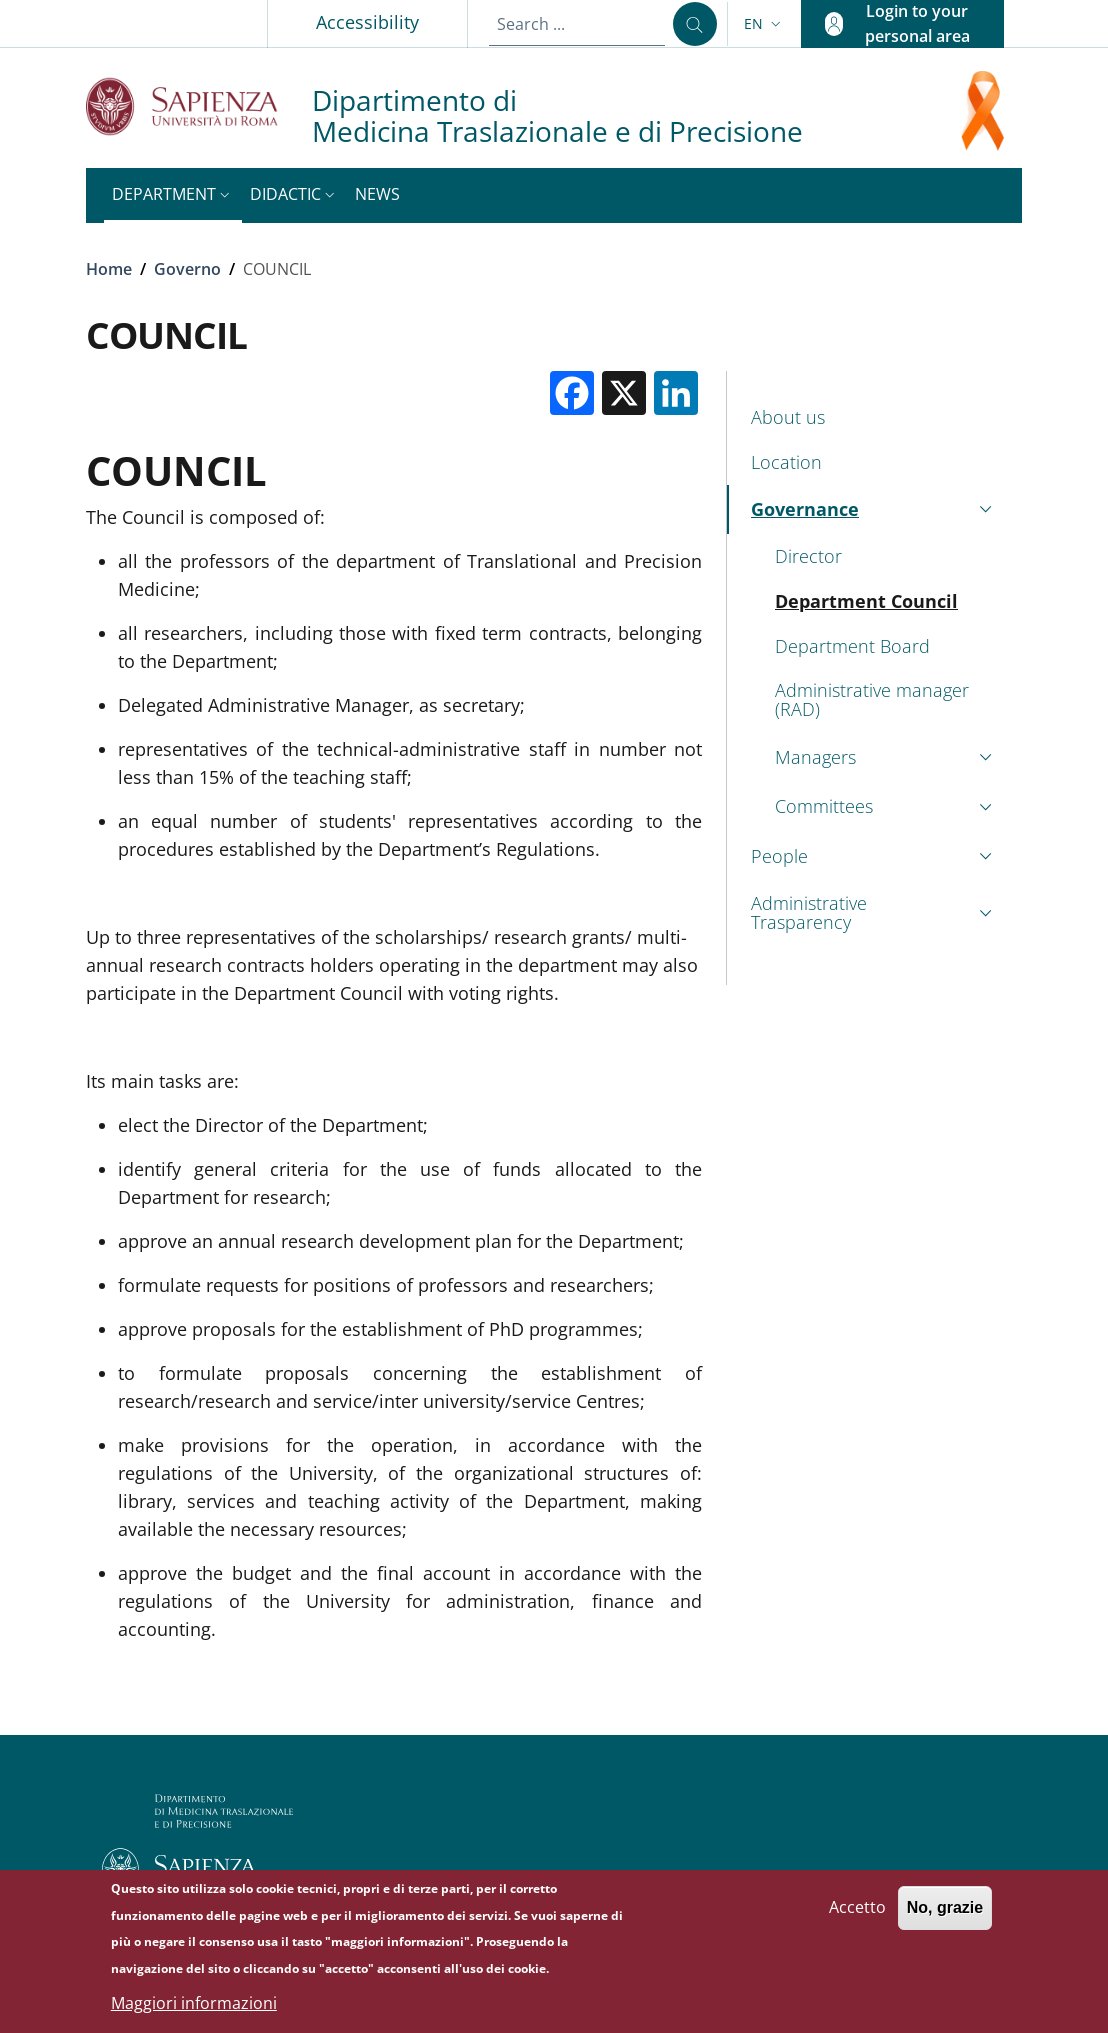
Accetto (857, 1916)
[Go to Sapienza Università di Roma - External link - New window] (199, 106)
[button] (764, 24)
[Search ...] (695, 24)
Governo (187, 269)
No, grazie (945, 1916)
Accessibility (367, 22)
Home (109, 269)
